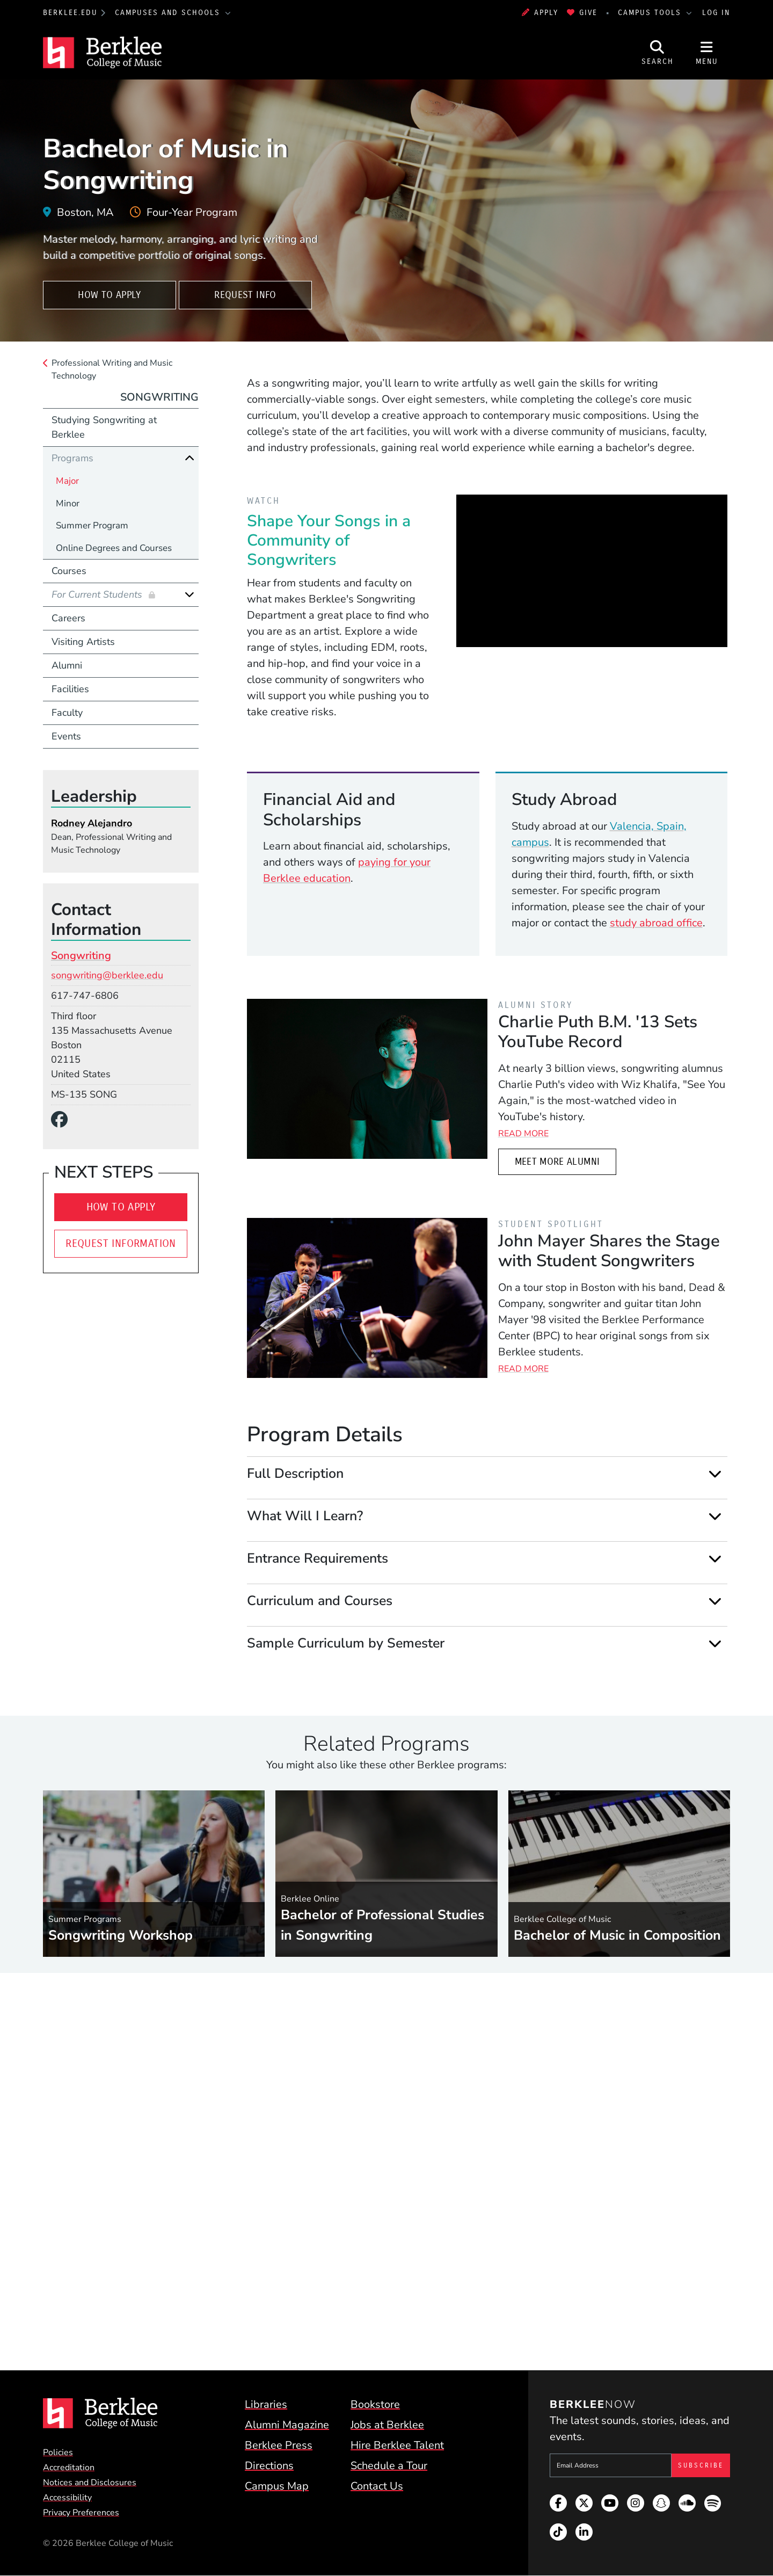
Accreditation (68, 2467)
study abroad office (656, 923)
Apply (540, 12)
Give (582, 12)
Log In (716, 12)
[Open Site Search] (657, 52)
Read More (523, 1134)
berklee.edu (70, 12)
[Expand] (714, 1473)
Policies (58, 2452)
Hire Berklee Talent (397, 2445)
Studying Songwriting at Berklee (104, 427)
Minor (67, 503)
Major (67, 481)
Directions (269, 2465)
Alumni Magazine (287, 2425)
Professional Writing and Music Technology (112, 369)
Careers (68, 618)
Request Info (245, 295)
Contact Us (377, 2486)
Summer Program (92, 525)
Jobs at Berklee (387, 2425)
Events (66, 736)
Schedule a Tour (389, 2465)
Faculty (67, 712)
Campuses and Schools (169, 12)
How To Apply (109, 295)
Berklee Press (278, 2445)
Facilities (70, 689)
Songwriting (159, 397)
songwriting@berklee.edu (107, 975)
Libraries (266, 2404)
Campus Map (277, 2486)
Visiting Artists (83, 641)
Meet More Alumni (557, 1161)
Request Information (120, 1243)
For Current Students (98, 594)
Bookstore (375, 2404)
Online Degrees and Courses (114, 548)
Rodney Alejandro (91, 823)
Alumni (67, 665)
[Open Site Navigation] (707, 52)
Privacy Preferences (81, 2513)
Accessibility (67, 2498)
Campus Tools (651, 12)
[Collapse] (189, 458)
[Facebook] (63, 1119)
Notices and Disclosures (89, 2482)
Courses (69, 570)
